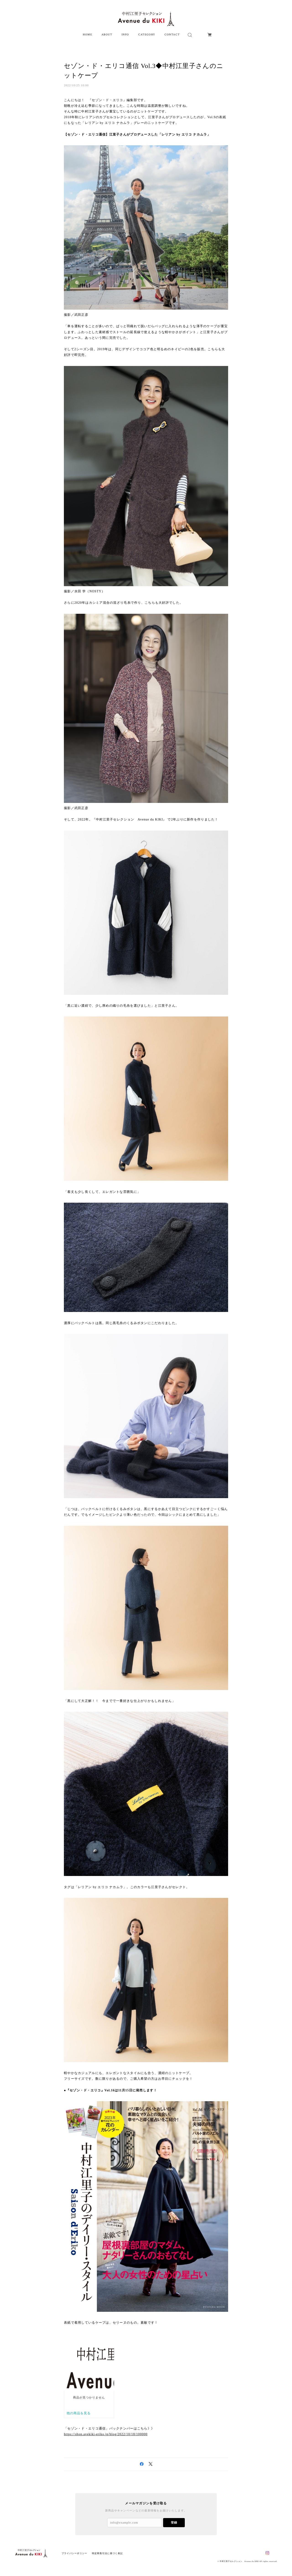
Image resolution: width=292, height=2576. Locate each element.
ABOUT (107, 34)
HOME (87, 34)
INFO (125, 34)
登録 (174, 2522)
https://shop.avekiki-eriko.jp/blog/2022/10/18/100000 (106, 2434)
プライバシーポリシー (74, 2553)
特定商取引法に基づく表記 (107, 2553)
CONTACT (172, 34)
